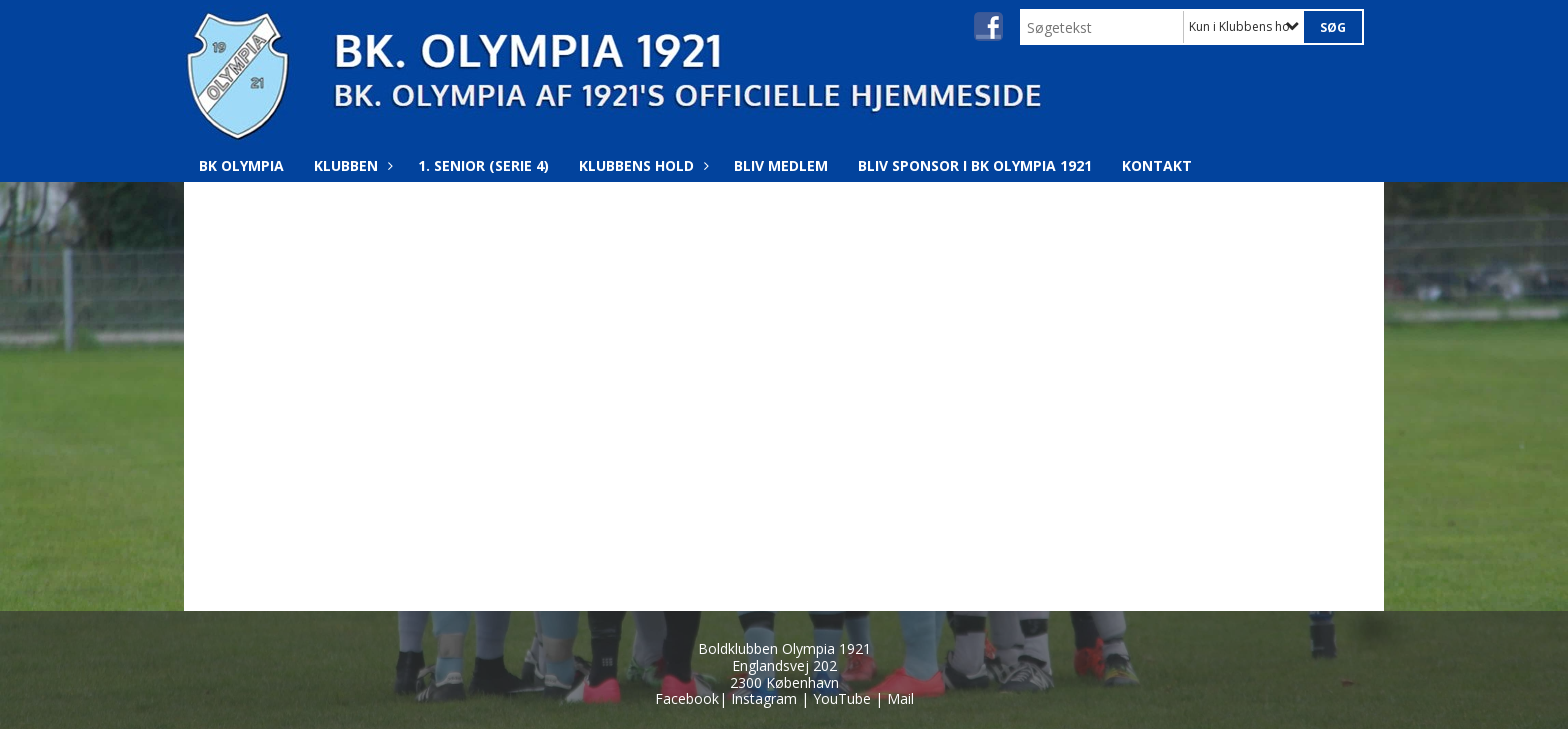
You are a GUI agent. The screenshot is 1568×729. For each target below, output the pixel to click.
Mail (900, 698)
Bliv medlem (781, 165)
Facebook (687, 698)
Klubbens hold (641, 165)
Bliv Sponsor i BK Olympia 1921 (975, 165)
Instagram (764, 698)
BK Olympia (241, 165)
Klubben (351, 165)
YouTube (842, 698)
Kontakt (1157, 165)
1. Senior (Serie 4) (483, 165)
